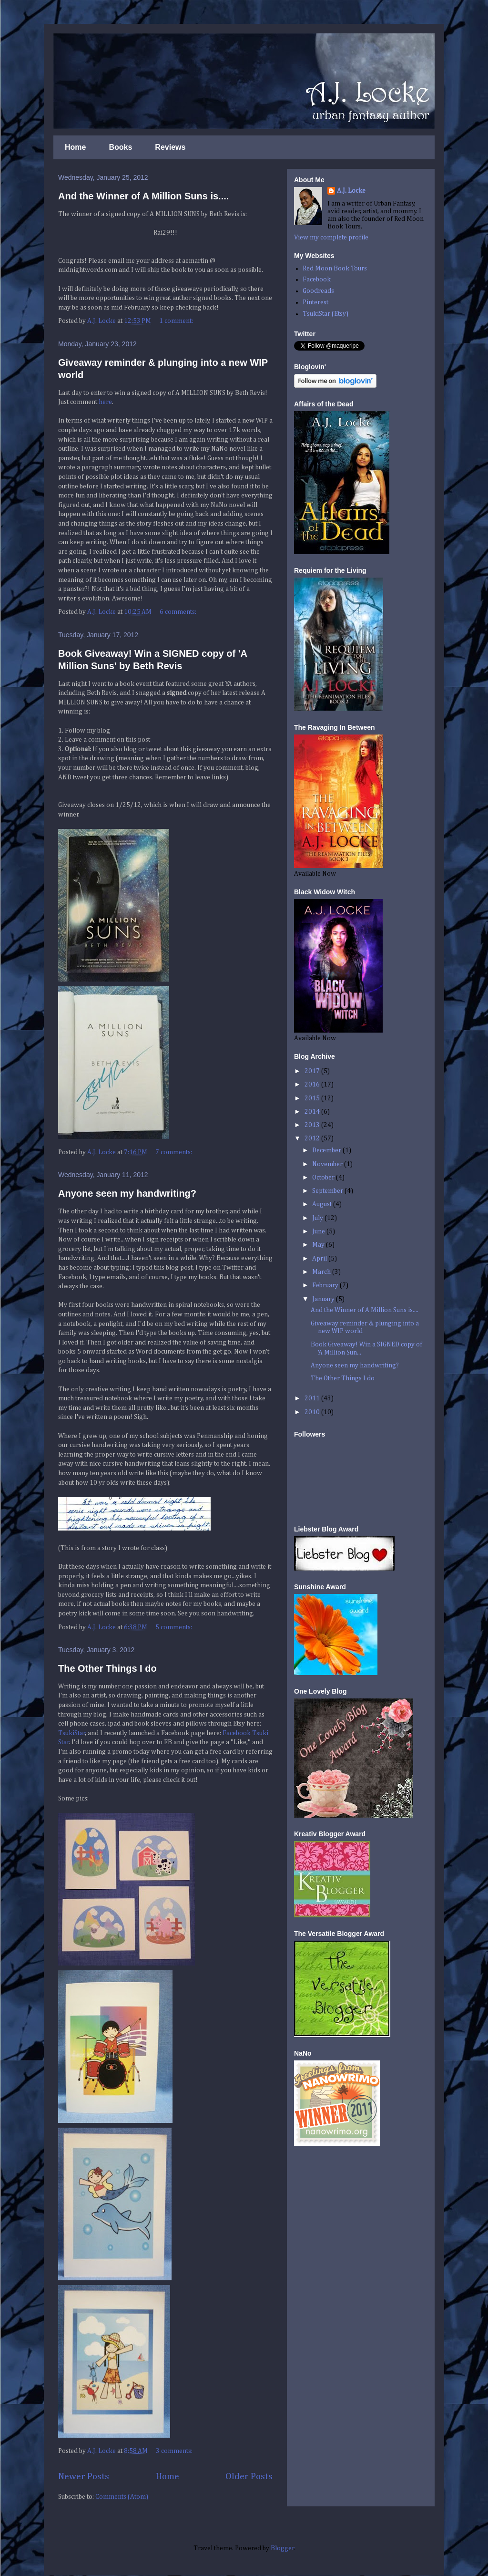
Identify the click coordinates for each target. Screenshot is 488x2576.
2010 (313, 1412)
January (324, 1299)
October (324, 1177)
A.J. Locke (351, 190)
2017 (313, 1071)
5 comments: (174, 1627)
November (328, 1164)
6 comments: (179, 612)
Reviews (170, 147)
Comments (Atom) (121, 2496)
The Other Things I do (107, 1668)
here (105, 402)
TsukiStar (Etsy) (325, 313)
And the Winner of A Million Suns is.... (143, 196)
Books (120, 147)
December (327, 1150)
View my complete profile (331, 237)
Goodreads (318, 291)
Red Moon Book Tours (335, 268)
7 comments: (174, 1152)
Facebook (317, 279)
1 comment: (176, 321)
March (322, 1272)
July (318, 1218)
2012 (313, 1138)
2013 (313, 1125)
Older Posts (249, 2476)
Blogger (282, 2548)
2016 (313, 1084)
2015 (313, 1098)
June (319, 1231)
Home (75, 147)
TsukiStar (71, 1733)
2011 (313, 1398)
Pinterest (315, 302)
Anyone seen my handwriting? (127, 1193)
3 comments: (175, 2451)
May (319, 1244)
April (320, 1258)
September (328, 1191)
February (326, 1285)
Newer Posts (83, 2476)
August (322, 1204)
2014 (313, 1111)
